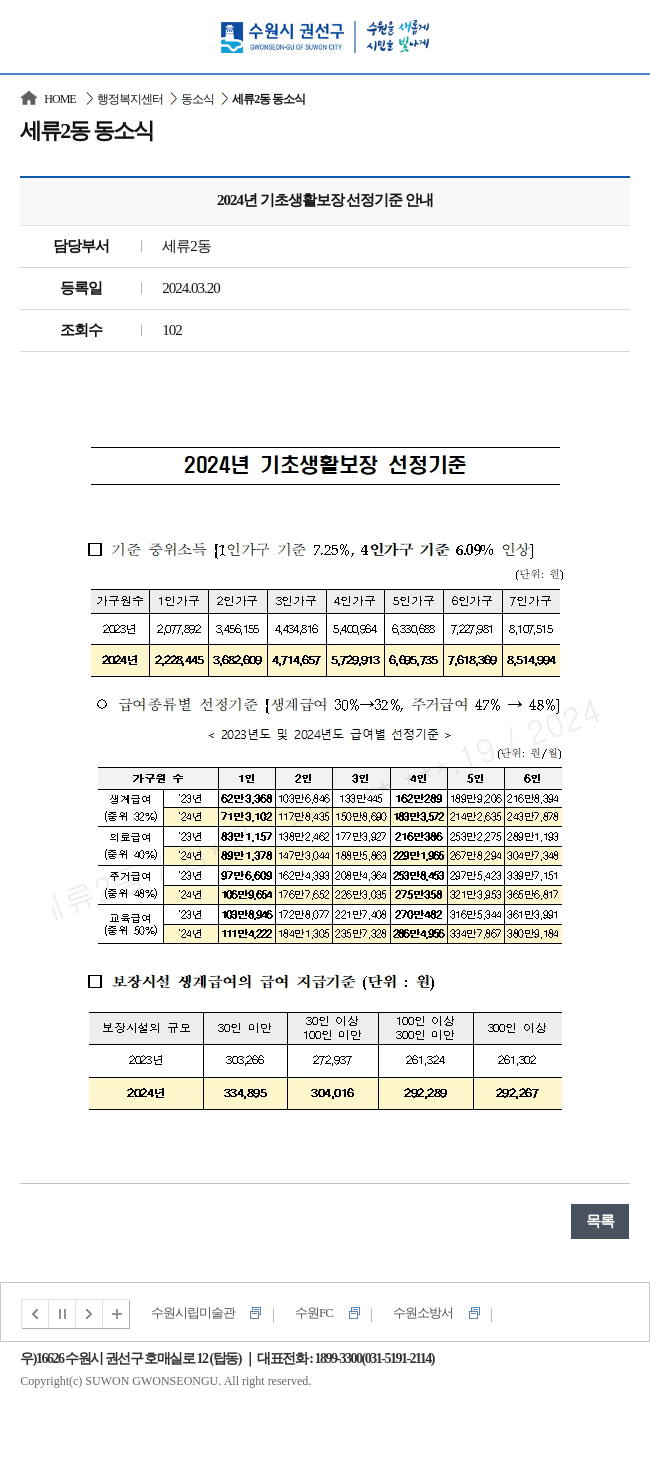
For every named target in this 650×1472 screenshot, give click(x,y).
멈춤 (63, 1314)
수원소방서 (423, 1312)
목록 (600, 1221)
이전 (35, 1314)
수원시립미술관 (193, 1312)
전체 (117, 1314)
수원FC (314, 1312)
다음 (90, 1314)
